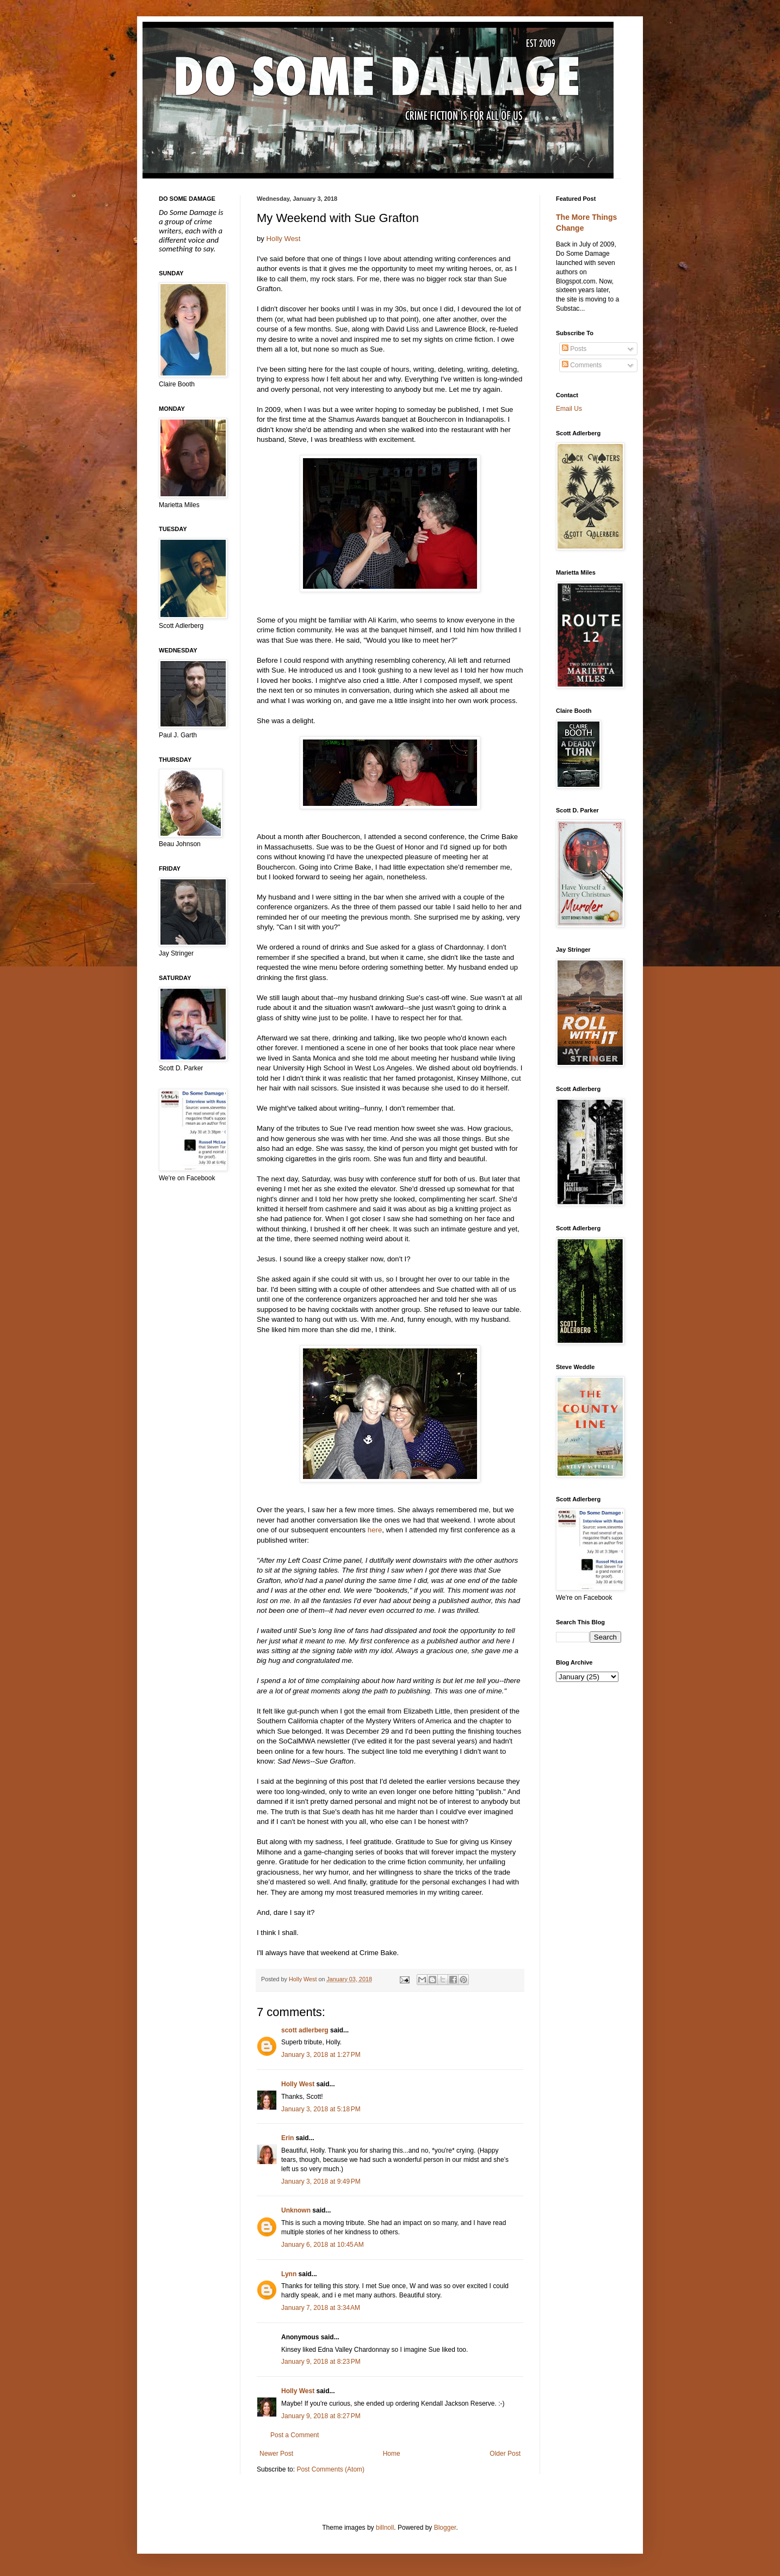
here (375, 1530)
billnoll (385, 2527)
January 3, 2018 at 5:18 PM (321, 2109)
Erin (287, 2138)
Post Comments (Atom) (330, 2469)
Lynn (288, 2274)
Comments (582, 365)
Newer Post (276, 2453)
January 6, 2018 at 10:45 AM (322, 2244)
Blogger (445, 2527)
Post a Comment (294, 2435)
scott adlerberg (305, 2030)
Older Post (505, 2453)
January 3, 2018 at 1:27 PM (321, 2055)
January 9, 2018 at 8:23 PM (321, 2361)
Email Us (569, 408)
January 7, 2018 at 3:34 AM (320, 2308)
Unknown (296, 2210)
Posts (574, 349)
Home (391, 2453)
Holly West (284, 239)
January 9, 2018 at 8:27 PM (321, 2416)
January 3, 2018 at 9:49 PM (321, 2181)
